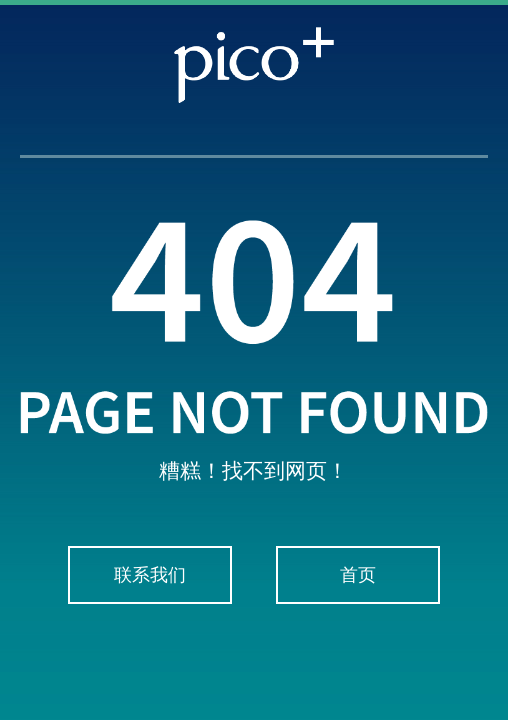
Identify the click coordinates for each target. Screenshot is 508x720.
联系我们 (150, 575)
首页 (358, 575)
